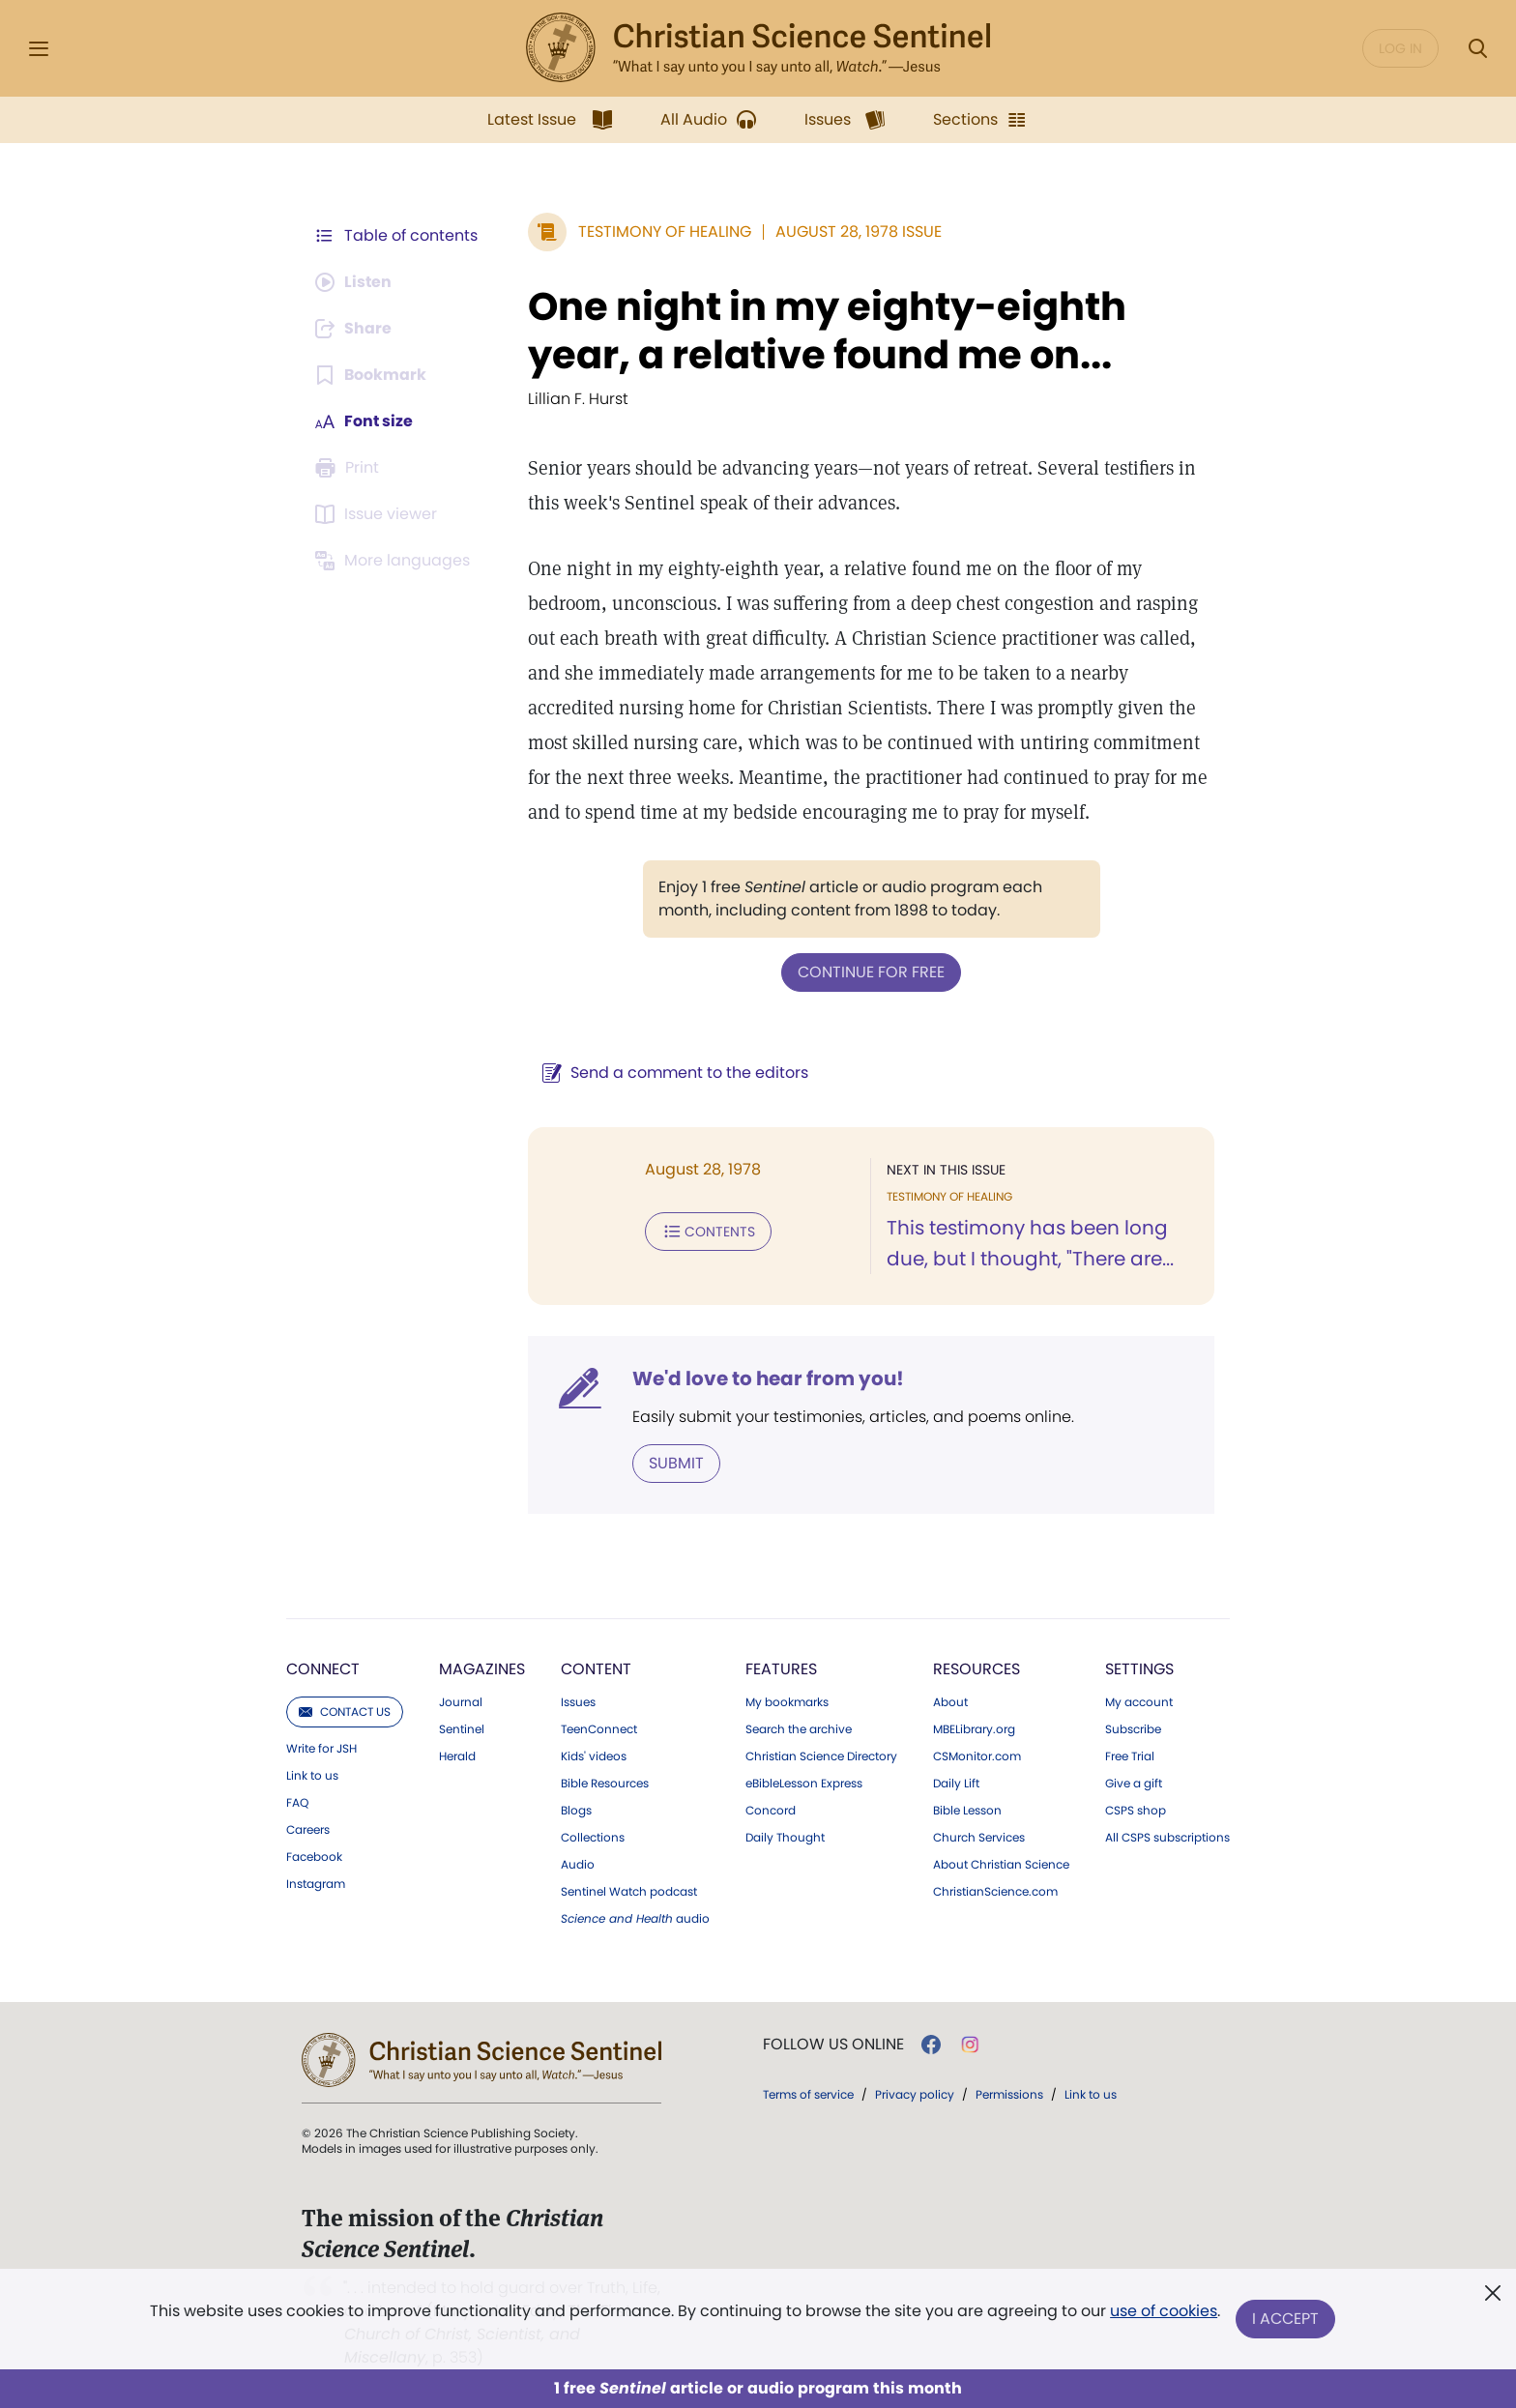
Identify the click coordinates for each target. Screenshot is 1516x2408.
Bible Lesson (967, 1810)
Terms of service (808, 2094)
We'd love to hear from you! (768, 1378)
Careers (308, 1830)
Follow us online (833, 2044)
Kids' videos (594, 1756)
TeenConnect (599, 1729)
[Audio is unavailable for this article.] (354, 282)
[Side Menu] (38, 49)
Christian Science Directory (821, 1756)
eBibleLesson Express (803, 1783)
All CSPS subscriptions (1167, 1837)
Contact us (345, 1711)
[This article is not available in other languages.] (395, 560)
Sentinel (461, 1729)
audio (635, 1919)
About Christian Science (1001, 1865)
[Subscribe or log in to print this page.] (350, 468)
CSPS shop (1135, 1810)
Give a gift (1133, 1783)
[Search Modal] (1477, 49)
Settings (1139, 1669)
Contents (708, 1231)
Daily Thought (785, 1837)
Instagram (315, 1884)
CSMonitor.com (977, 1756)
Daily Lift (956, 1783)
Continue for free (871, 972)
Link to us (312, 1776)
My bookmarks (787, 1702)
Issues (578, 1702)
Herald (457, 1756)
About (950, 1702)
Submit (676, 1463)
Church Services (979, 1837)
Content (596, 1669)
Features (781, 1669)
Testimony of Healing (664, 231)
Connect (323, 1669)
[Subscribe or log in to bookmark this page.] (371, 375)
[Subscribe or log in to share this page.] (355, 328)
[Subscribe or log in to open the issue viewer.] (379, 514)
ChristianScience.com (995, 1892)
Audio (578, 1865)
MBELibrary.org (974, 1729)
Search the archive (798, 1729)
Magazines (482, 1669)
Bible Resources (605, 1783)
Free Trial (1129, 1756)
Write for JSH (321, 1749)
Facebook (314, 1857)
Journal (460, 1702)
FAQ (297, 1803)
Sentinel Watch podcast (629, 1892)
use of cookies (1163, 2311)
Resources (976, 1669)
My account (1139, 1702)
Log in (1400, 48)
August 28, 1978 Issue (858, 231)
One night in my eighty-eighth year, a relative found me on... (827, 330)
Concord (770, 1810)
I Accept (1285, 2318)
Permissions (1009, 2094)
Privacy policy (914, 2094)
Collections (593, 1837)
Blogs (576, 1810)
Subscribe (1133, 1729)
